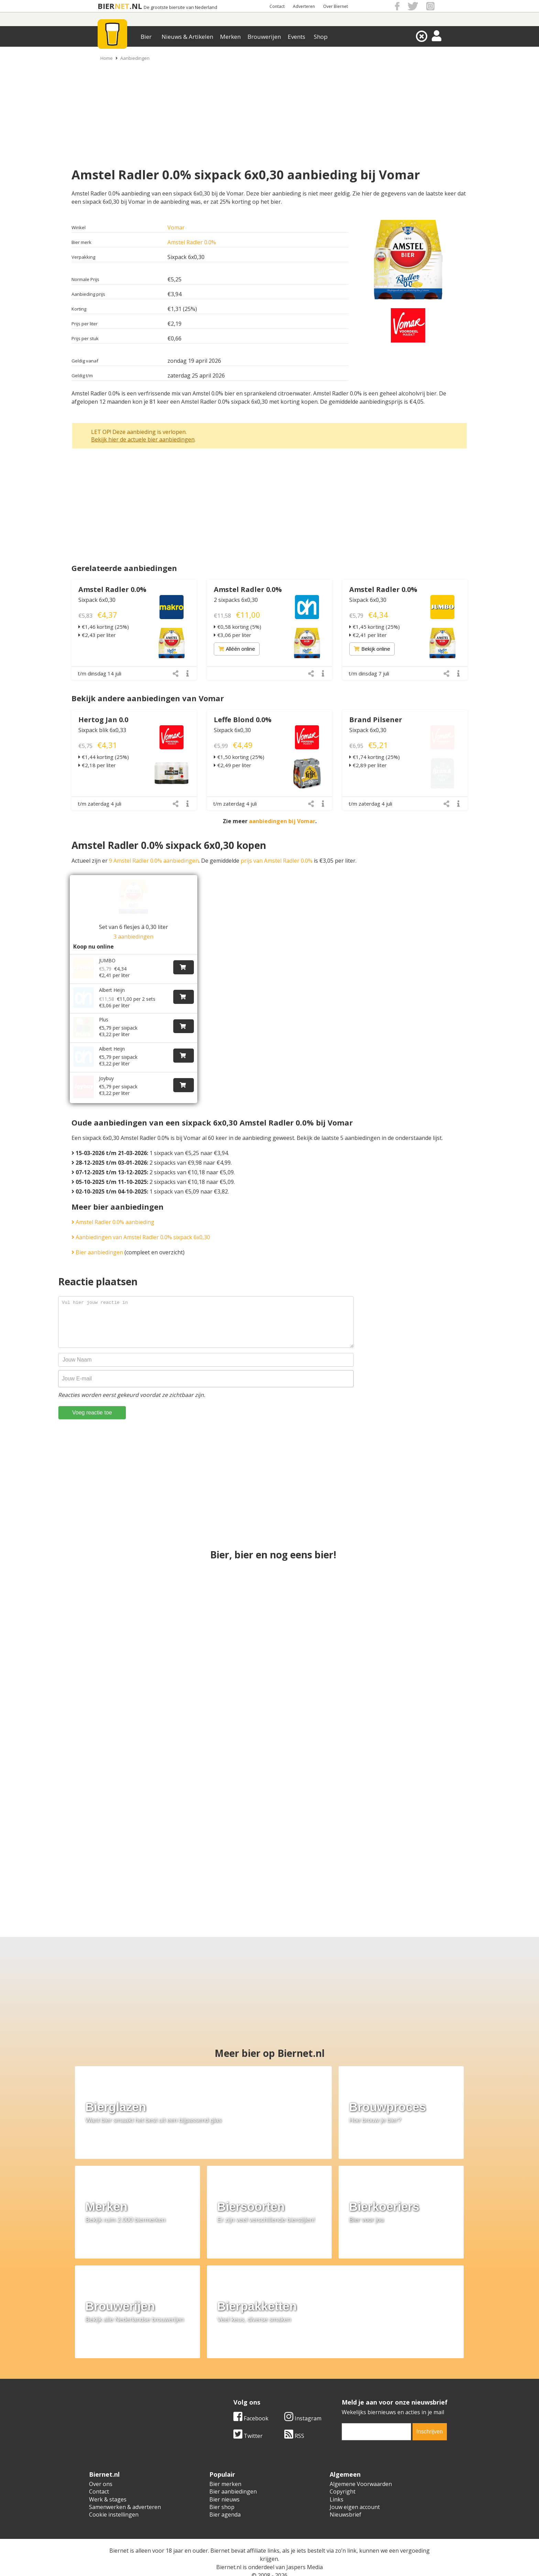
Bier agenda (225, 2498)
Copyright (342, 2475)
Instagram (302, 2402)
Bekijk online (372, 648)
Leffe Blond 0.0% (243, 719)
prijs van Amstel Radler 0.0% (276, 860)
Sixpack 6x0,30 (97, 600)
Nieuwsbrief (345, 2498)
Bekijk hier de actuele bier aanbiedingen (143, 439)
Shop (321, 37)
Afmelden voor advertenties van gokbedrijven (269, 2567)
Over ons (100, 2468)
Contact (277, 6)
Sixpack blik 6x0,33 (102, 730)
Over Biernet (335, 6)
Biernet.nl (228, 2551)
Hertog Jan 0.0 (103, 719)
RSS (294, 2419)
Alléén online (236, 648)
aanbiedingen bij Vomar (282, 821)
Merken (230, 37)
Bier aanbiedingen (97, 1236)
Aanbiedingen (135, 58)
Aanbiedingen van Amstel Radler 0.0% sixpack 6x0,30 (141, 1221)
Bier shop (221, 2491)
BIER (106, 6)
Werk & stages (107, 2483)
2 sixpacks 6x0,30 (236, 600)
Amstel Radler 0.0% (191, 242)
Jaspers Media (304, 2551)
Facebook (250, 2402)
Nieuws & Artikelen (187, 37)
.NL (136, 6)
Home (106, 58)
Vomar (176, 227)
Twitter (248, 2419)
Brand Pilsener (375, 719)
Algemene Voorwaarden (361, 2468)
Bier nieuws (224, 2483)
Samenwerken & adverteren (125, 2491)
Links (336, 2483)
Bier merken (225, 2468)
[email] (376, 2415)
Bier (146, 37)
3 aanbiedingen (133, 936)
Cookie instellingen (114, 2498)
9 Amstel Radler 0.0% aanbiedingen (154, 860)
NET (122, 6)
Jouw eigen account (355, 2491)
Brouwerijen (264, 37)
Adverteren (304, 6)
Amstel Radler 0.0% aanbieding (113, 1206)
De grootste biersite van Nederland (180, 7)
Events (296, 37)
